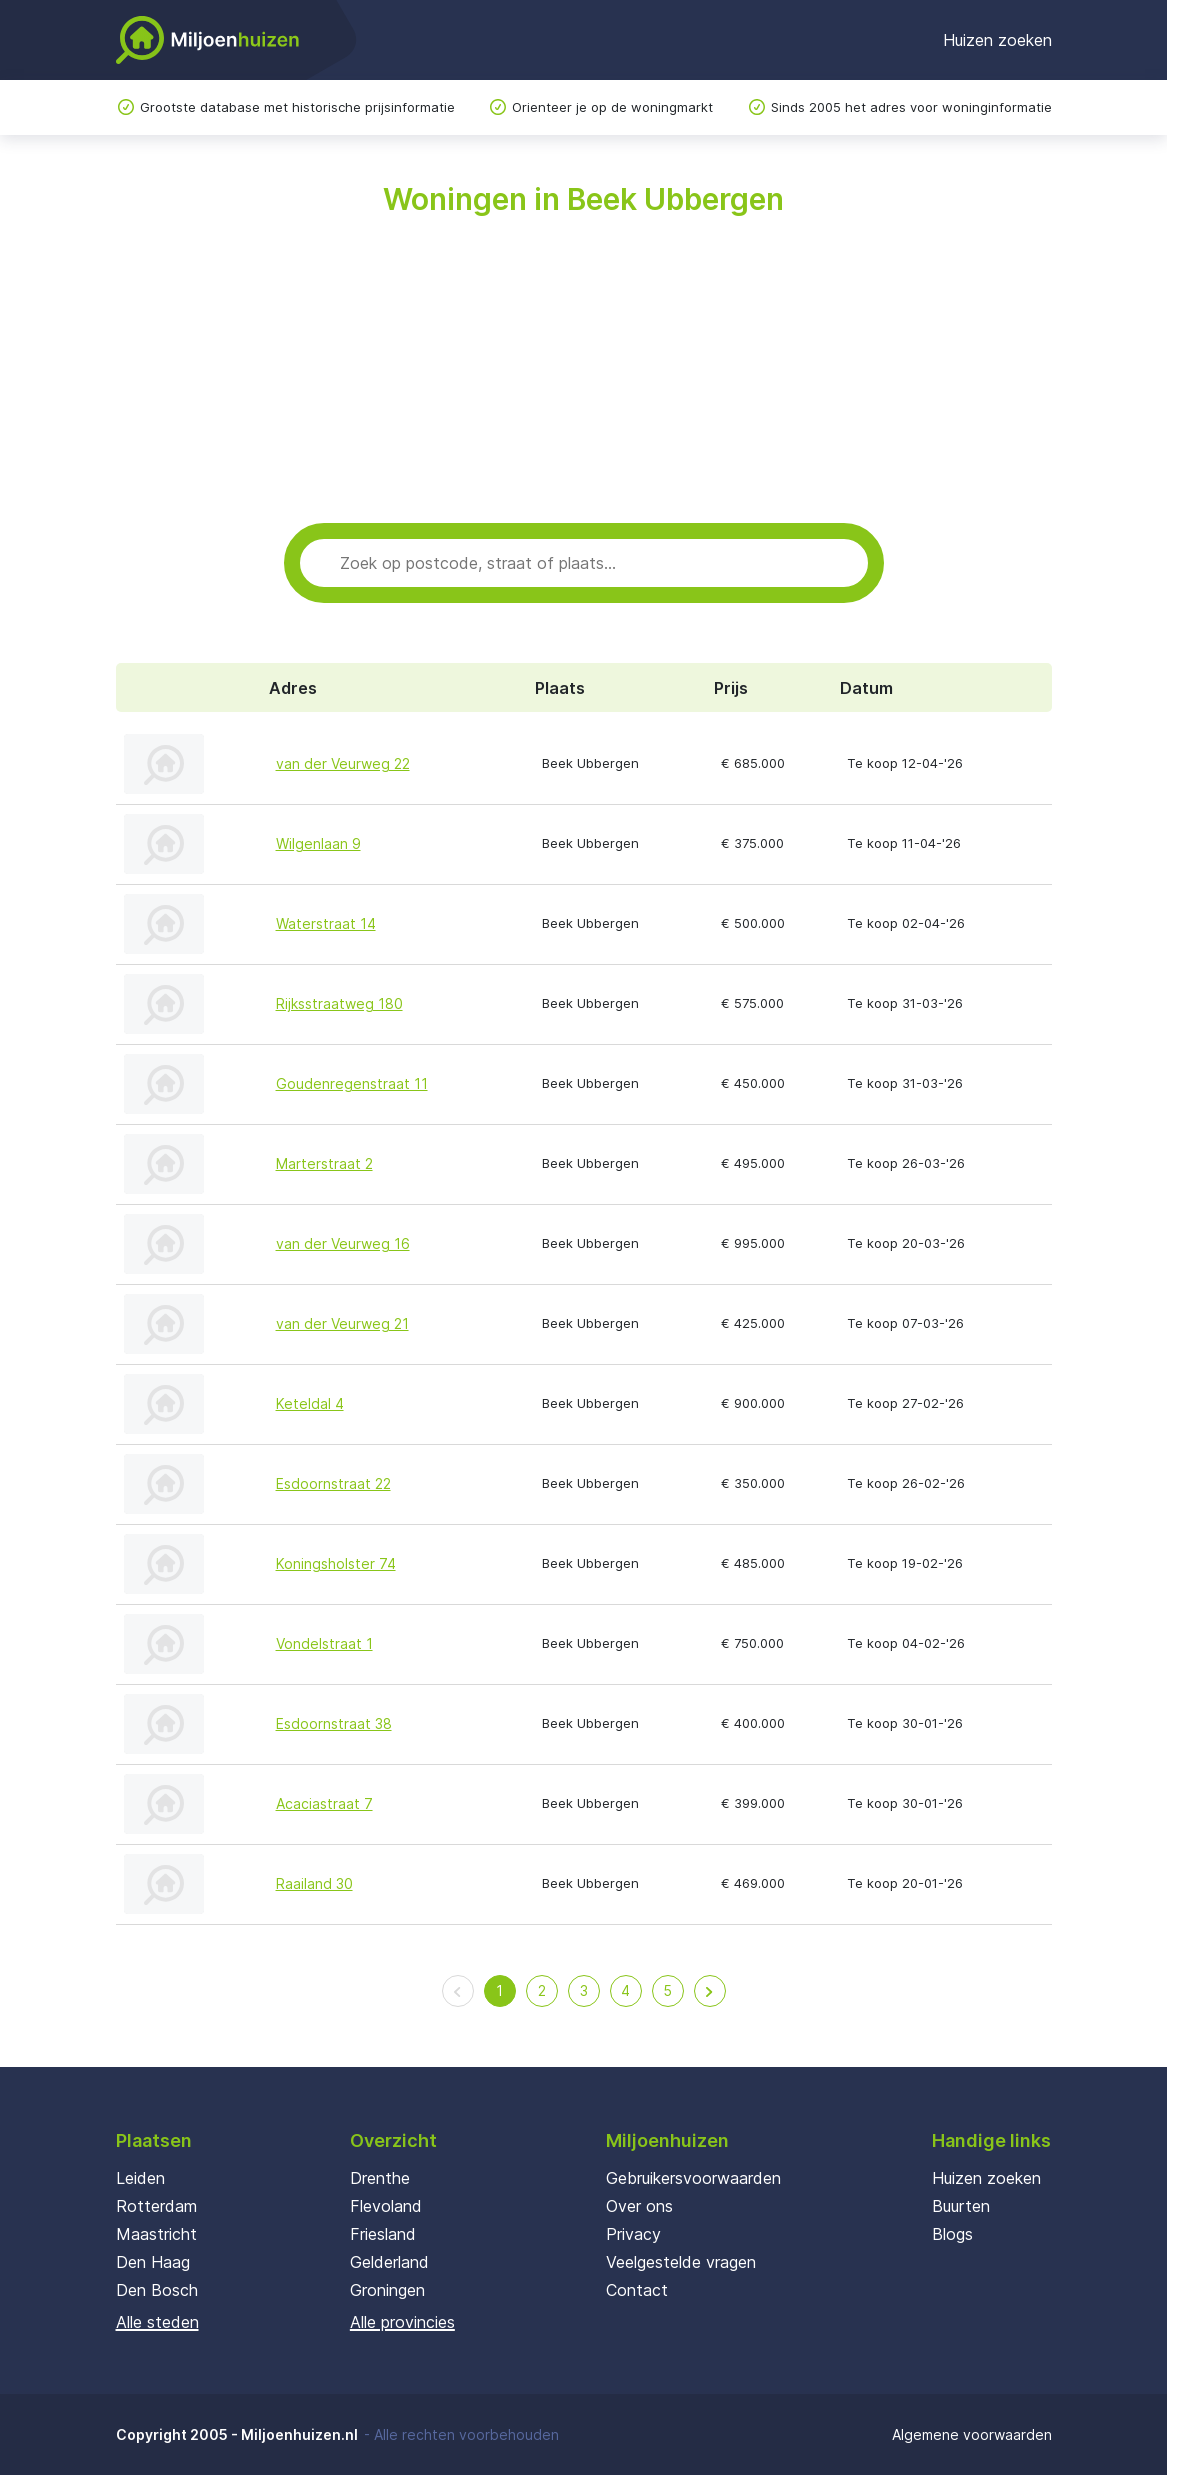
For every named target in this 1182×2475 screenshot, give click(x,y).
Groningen (387, 2290)
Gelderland (389, 2262)
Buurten (961, 2206)
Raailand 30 (314, 1883)
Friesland (383, 2234)
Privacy (633, 2234)
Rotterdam (156, 2206)
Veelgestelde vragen (681, 2262)
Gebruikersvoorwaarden (693, 2178)
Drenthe (380, 2178)
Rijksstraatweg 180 (339, 1003)
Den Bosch (157, 2290)
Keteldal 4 (310, 1403)
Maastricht (156, 2234)
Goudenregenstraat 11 (352, 1083)
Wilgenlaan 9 (318, 843)
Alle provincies (402, 2322)
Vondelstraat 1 (324, 1643)
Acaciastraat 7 (324, 1803)
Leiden (140, 2178)
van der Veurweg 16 (343, 1243)
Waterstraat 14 (326, 923)
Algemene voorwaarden (972, 2434)
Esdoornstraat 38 (334, 1723)
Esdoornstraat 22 (333, 1483)
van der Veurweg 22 (343, 763)
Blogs (952, 2234)
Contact (637, 2290)
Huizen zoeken (997, 40)
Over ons (639, 2206)
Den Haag (153, 2262)
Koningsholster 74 (336, 1563)
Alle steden (157, 2322)
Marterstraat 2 (324, 1163)
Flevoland (386, 2206)
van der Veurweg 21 (342, 1323)
